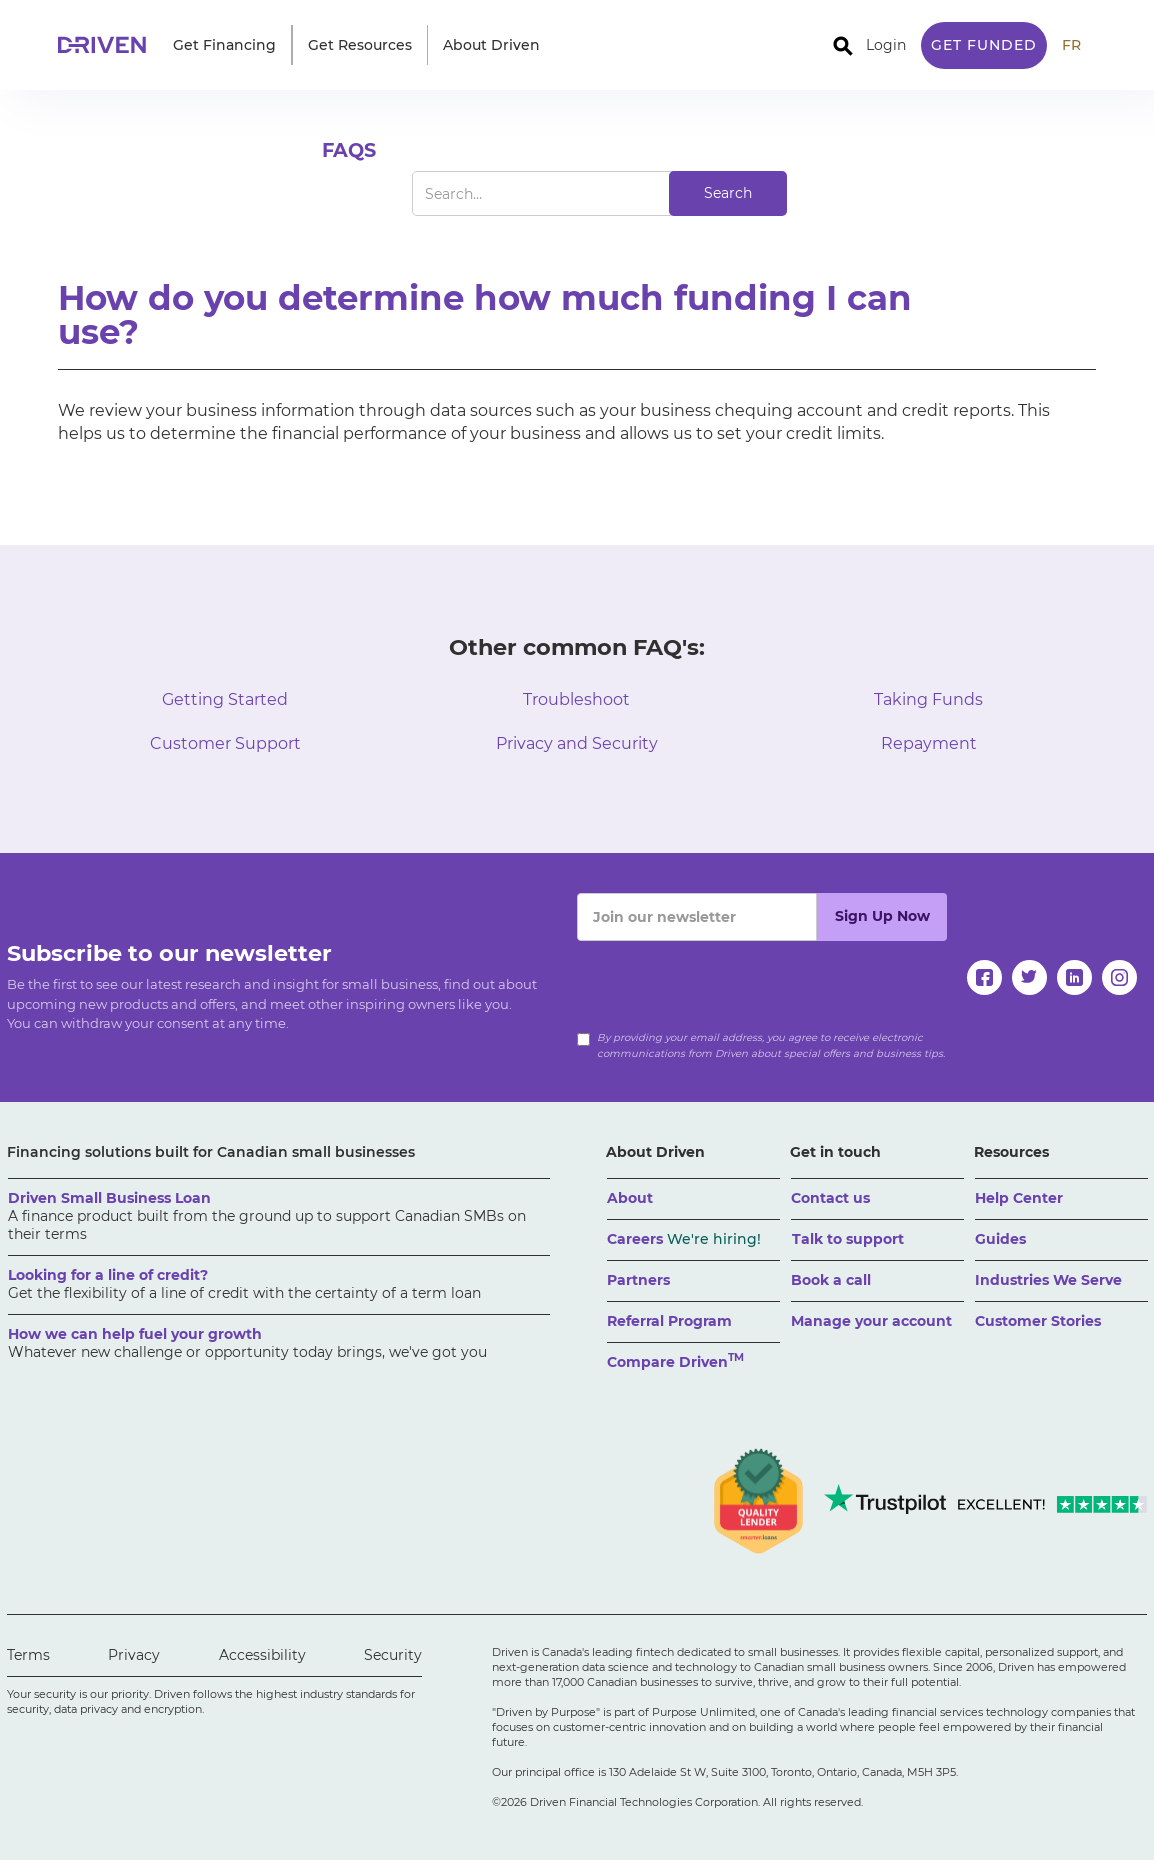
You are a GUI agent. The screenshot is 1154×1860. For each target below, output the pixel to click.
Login (886, 45)
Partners (638, 1280)
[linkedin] (1074, 977)
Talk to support (848, 1239)
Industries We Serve (1048, 1280)
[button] (224, 45)
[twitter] (1029, 977)
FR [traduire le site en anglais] (1071, 45)
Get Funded (984, 45)
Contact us (830, 1198)
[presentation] (729, 980)
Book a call (831, 1280)
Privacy (134, 1655)
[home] (108, 45)
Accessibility (262, 1655)
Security (393, 1655)
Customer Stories (1038, 1321)
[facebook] (984, 977)
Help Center (1019, 1198)
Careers (684, 1239)
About (630, 1198)
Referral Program (669, 1321)
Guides (1000, 1239)
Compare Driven (675, 1360)
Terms (28, 1655)
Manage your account (871, 1321)
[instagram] (1119, 977)
